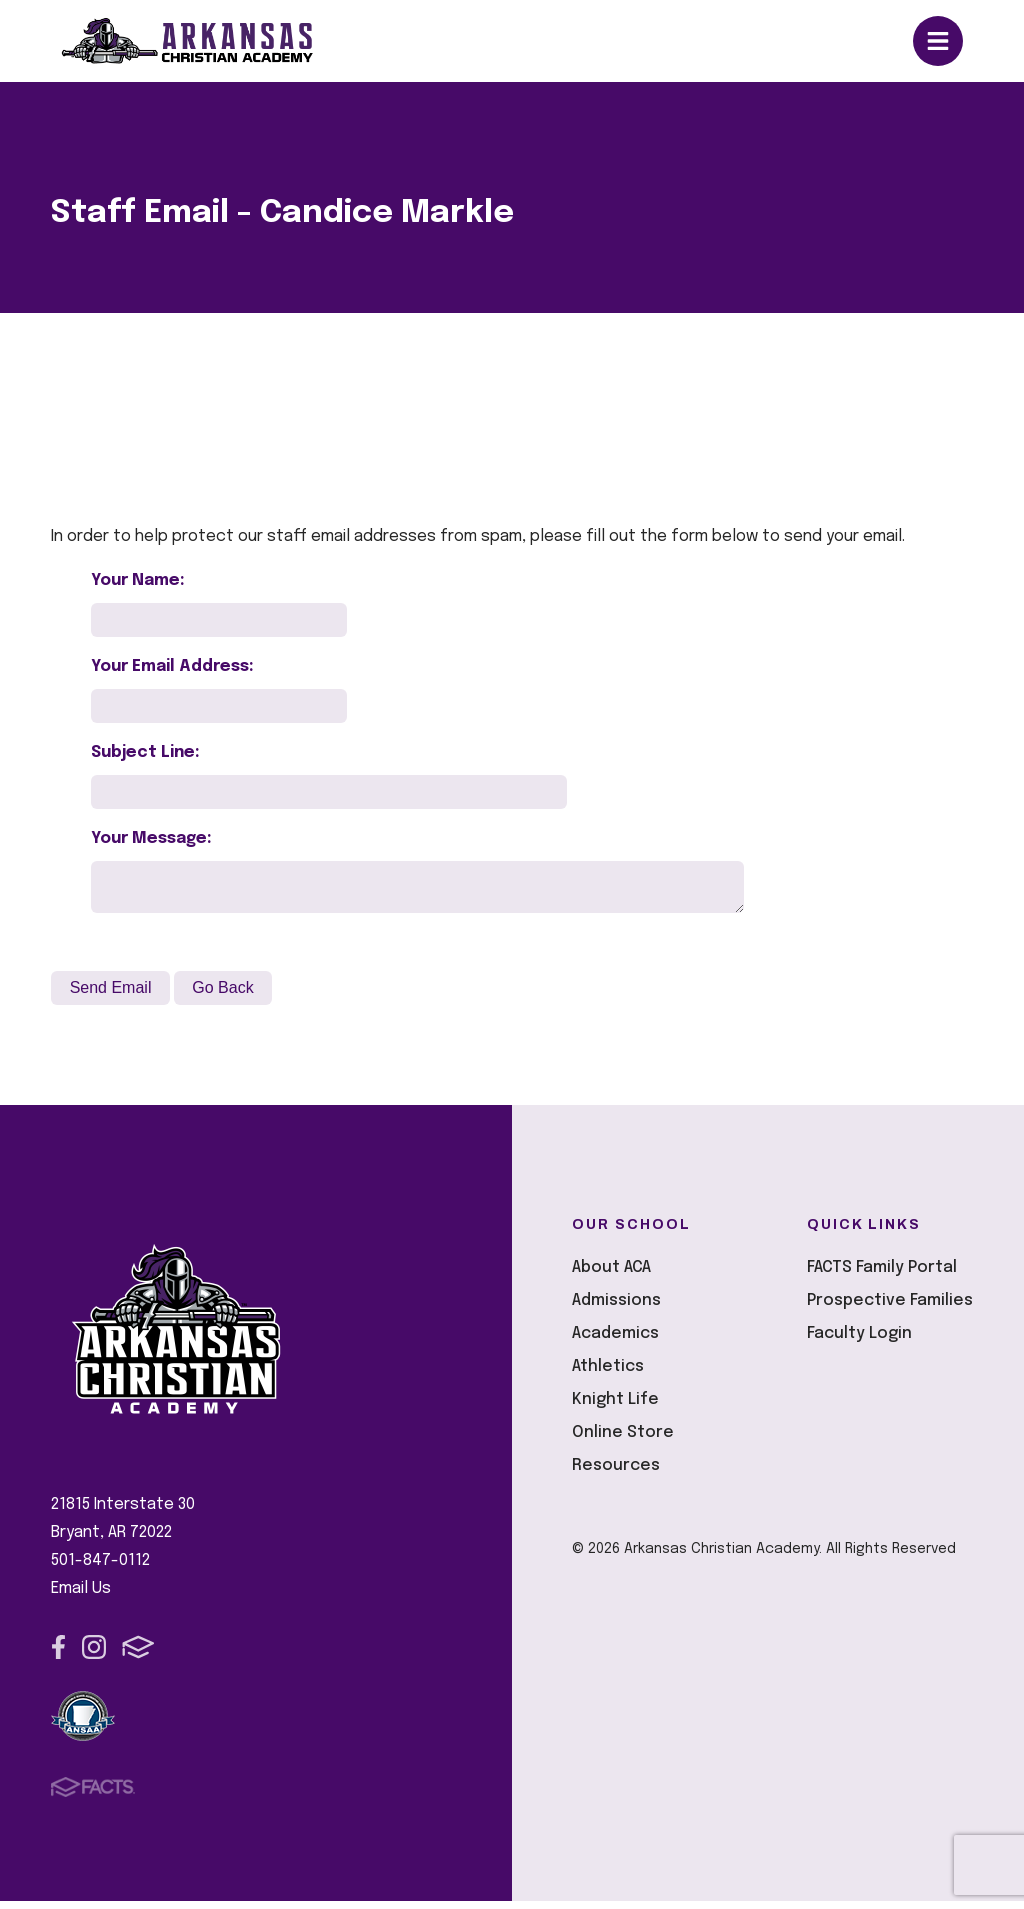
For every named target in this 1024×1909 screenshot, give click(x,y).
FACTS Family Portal (882, 1275)
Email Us (81, 1596)
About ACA (611, 1275)
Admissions (616, 1308)
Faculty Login (859, 1341)
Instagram (94, 1655)
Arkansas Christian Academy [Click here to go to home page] (205, 41)
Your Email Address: (172, 666)
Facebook (58, 1655)
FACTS (138, 1655)
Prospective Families (890, 1308)
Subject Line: (145, 752)
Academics (615, 1341)
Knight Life (615, 1407)
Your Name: (138, 580)
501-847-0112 (100, 1568)
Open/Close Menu (938, 41)
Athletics (608, 1374)
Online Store (623, 1440)
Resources (616, 1473)
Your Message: (151, 838)
